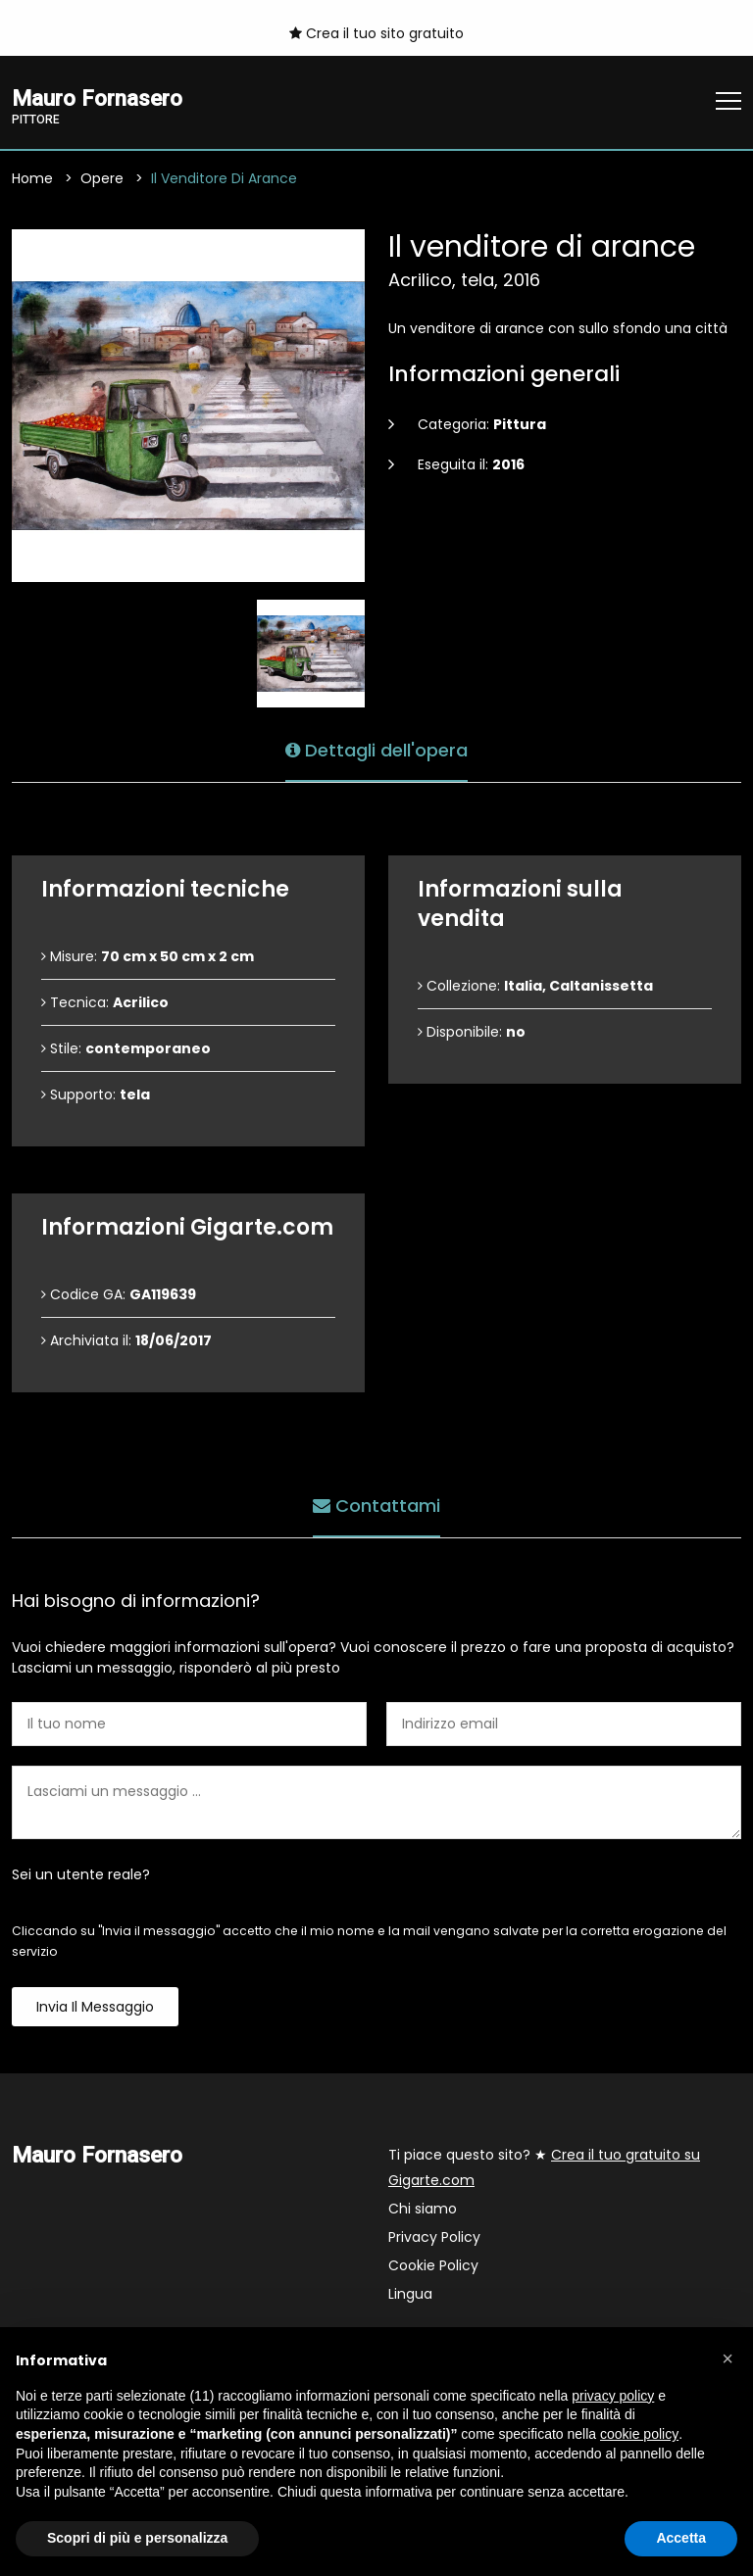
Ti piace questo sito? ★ (544, 2167)
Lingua (410, 2294)
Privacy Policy (434, 2237)
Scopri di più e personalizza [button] (137, 2538)
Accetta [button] (681, 2538)
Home (32, 178)
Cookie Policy (433, 2265)
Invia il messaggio (95, 2007)
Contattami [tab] (376, 1504)
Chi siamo (422, 2208)
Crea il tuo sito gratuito (376, 33)
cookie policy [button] (639, 2434)
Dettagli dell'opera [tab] (376, 749)
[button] (727, 2358)
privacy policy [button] (613, 2396)
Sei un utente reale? (81, 1874)
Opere (102, 178)
